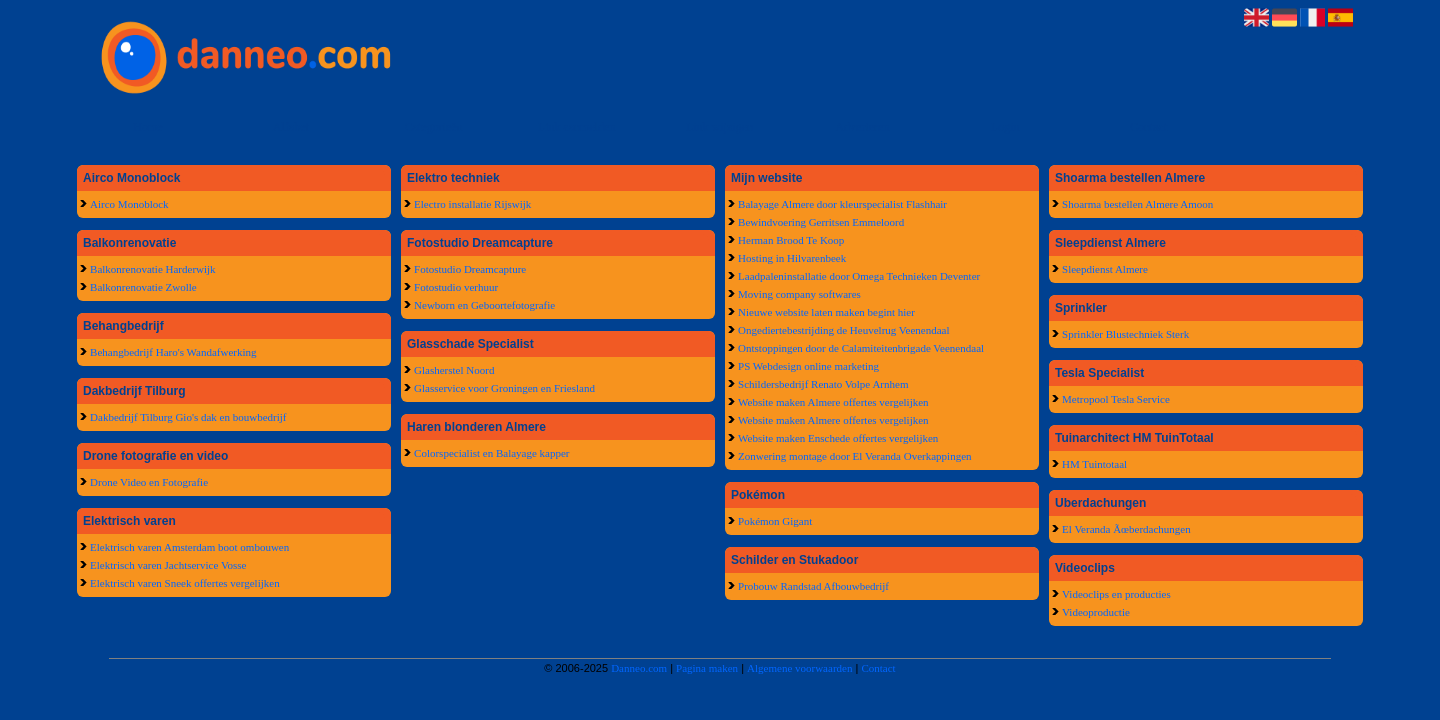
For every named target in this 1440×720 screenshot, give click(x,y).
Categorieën (434, 127)
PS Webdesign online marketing (808, 366)
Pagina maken (707, 668)
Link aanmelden (577, 127)
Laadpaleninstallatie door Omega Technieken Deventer (859, 276)
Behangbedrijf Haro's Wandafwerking (173, 352)
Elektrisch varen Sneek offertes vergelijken (185, 583)
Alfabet (291, 127)
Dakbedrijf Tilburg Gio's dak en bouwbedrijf (188, 417)
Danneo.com (639, 668)
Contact (1148, 127)
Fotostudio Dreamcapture (470, 269)
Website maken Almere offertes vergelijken (833, 402)
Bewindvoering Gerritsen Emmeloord (821, 222)
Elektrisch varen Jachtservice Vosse (168, 565)
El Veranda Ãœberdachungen (1126, 529)
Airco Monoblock (129, 204)
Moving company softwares (799, 294)
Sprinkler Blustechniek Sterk (1125, 334)
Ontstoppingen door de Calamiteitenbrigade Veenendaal (861, 348)
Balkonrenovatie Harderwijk (153, 269)
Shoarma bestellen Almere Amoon (1137, 204)
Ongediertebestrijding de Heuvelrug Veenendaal (843, 330)
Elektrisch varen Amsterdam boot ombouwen (189, 547)
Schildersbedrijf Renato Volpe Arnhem (823, 384)
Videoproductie (1096, 612)
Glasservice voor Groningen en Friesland (504, 388)
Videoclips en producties (1116, 594)
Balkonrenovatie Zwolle (143, 287)
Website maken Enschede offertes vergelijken (838, 438)
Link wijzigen (719, 127)
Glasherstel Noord (454, 370)
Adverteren (862, 127)
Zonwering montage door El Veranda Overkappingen (854, 456)
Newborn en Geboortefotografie (484, 305)
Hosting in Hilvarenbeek (792, 258)
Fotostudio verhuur (456, 287)
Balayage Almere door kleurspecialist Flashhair (842, 204)
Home (147, 127)
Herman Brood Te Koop (791, 240)
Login (1005, 127)
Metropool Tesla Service (1116, 399)
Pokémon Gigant (775, 521)
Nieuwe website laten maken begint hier (826, 312)
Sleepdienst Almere (1105, 269)
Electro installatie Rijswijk (472, 204)
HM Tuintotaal (1094, 464)
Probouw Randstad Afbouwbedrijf (813, 586)
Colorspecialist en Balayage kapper (491, 453)
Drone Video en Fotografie (149, 482)
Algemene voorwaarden (799, 668)
